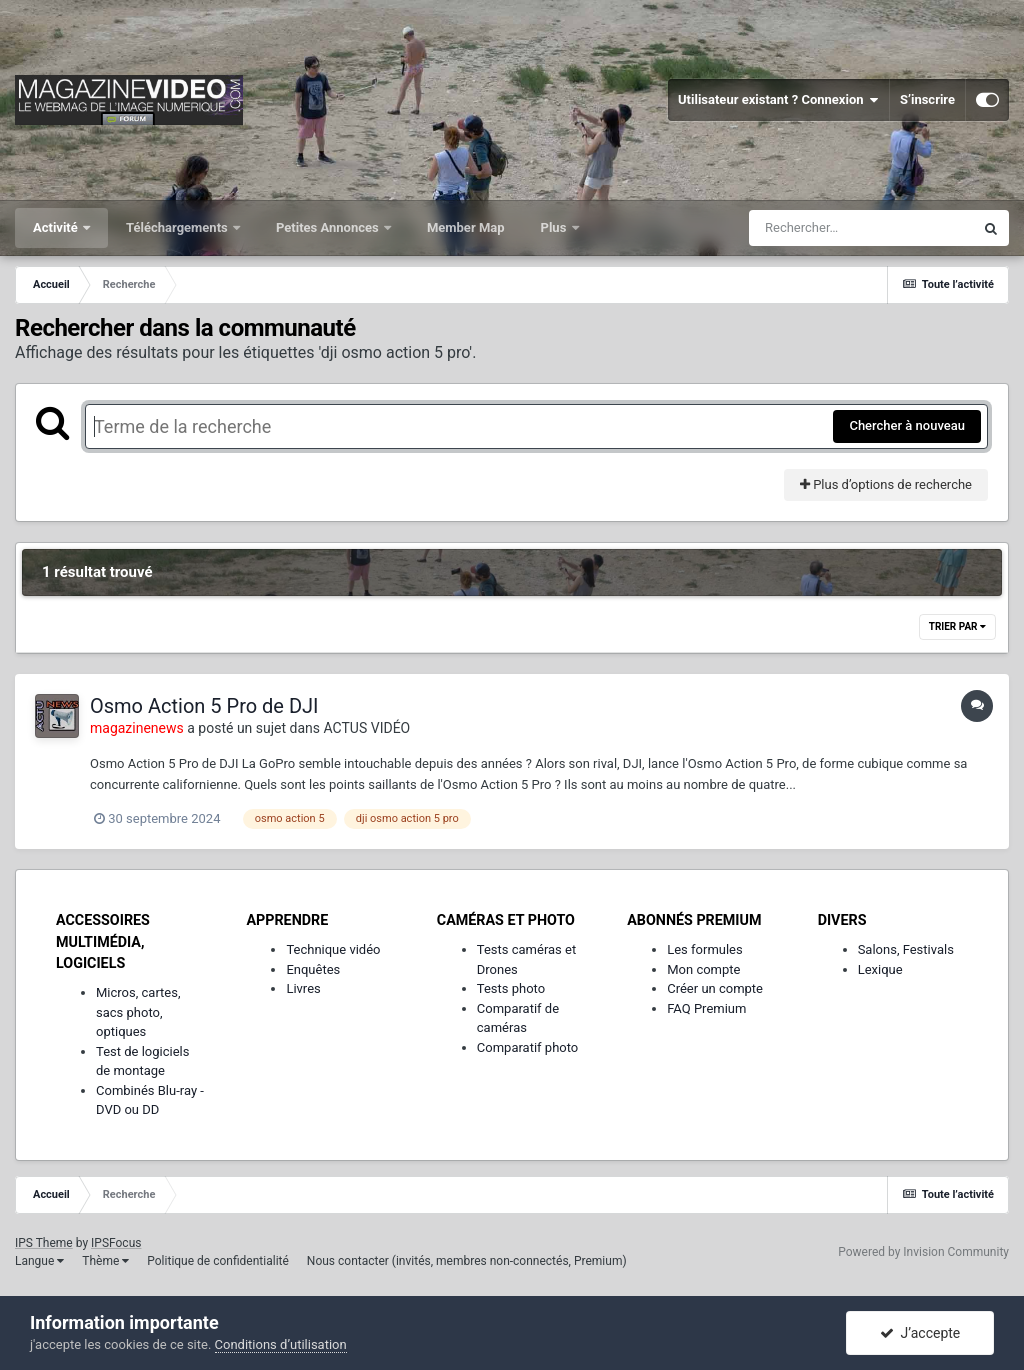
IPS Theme (44, 1243)
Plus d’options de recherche (886, 484)
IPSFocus (116, 1243)
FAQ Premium (706, 1008)
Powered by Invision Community (923, 1252)
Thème (105, 1261)
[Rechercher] (861, 228)
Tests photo (511, 988)
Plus (555, 227)
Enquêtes (313, 969)
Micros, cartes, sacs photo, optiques (138, 1012)
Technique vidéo (333, 949)
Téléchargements (178, 227)
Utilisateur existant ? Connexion (778, 100)
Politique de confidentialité (218, 1261)
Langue (39, 1261)
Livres (303, 988)
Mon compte (703, 969)
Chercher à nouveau (907, 425)
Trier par (957, 626)
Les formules (705, 949)
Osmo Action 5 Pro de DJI (204, 706)
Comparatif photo (527, 1047)
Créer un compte (715, 988)
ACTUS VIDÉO (367, 728)
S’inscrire (927, 99)
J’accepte (920, 1333)
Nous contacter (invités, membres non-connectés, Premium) (467, 1261)
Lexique (880, 969)
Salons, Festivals (906, 949)
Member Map (466, 227)
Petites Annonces (329, 227)
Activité (57, 227)
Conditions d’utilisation (281, 1344)
